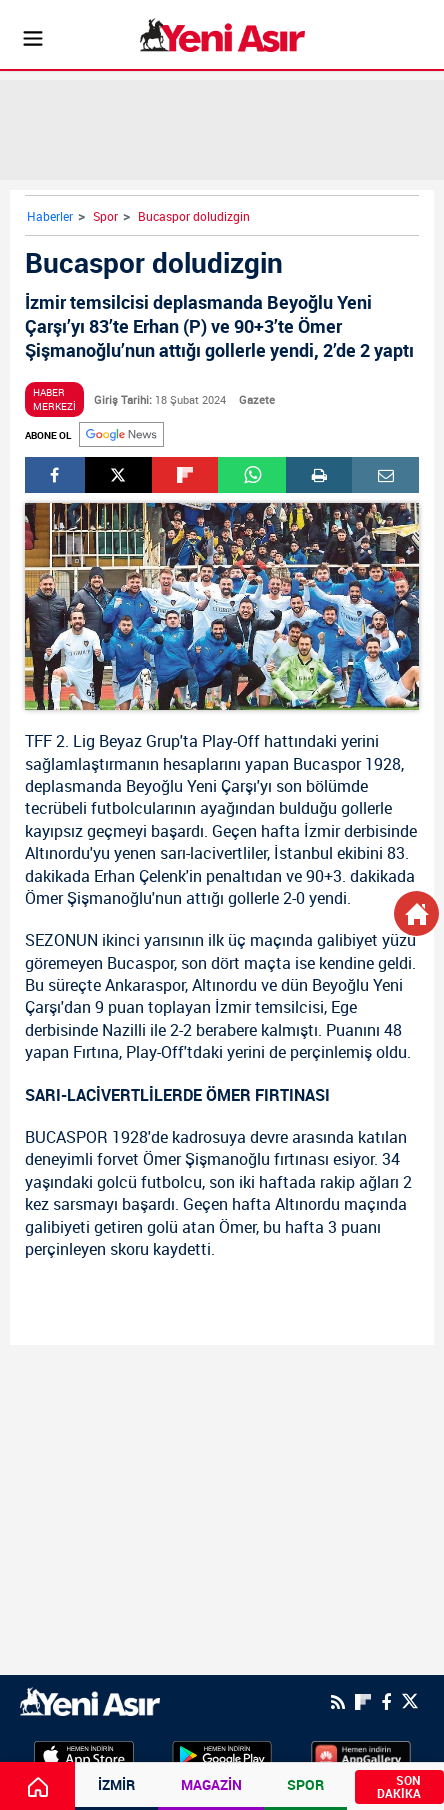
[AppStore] (84, 1754)
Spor (105, 216)
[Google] (121, 434)
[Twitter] (410, 1701)
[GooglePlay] (222, 1754)
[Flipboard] (363, 1702)
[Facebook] (386, 1702)
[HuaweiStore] (361, 1754)
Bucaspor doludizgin (194, 216)
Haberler (50, 216)
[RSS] (338, 1702)
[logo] (90, 1700)
